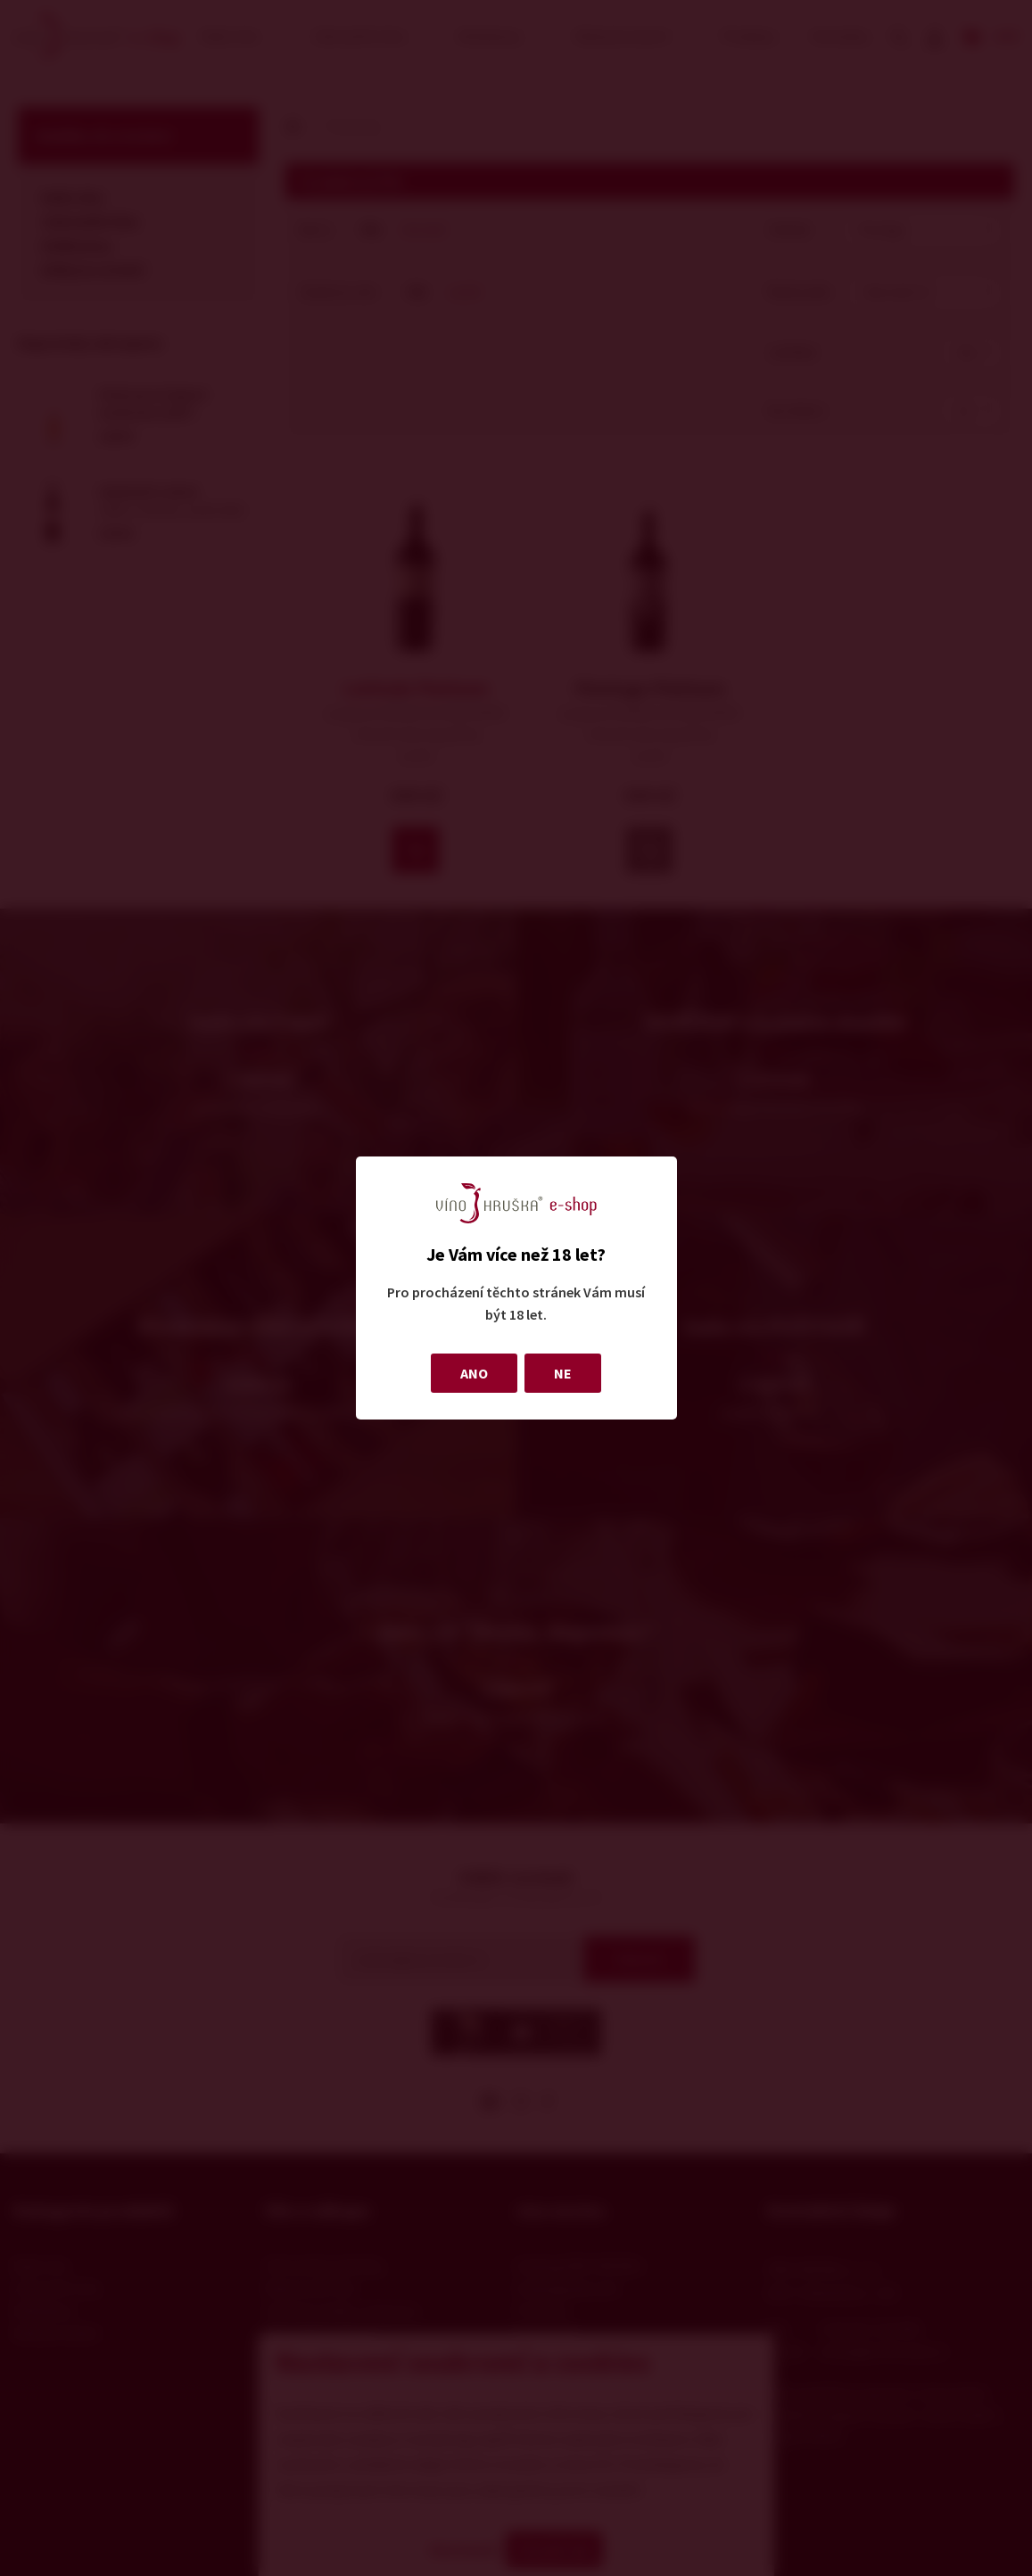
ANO (474, 1373)
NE (563, 1373)
